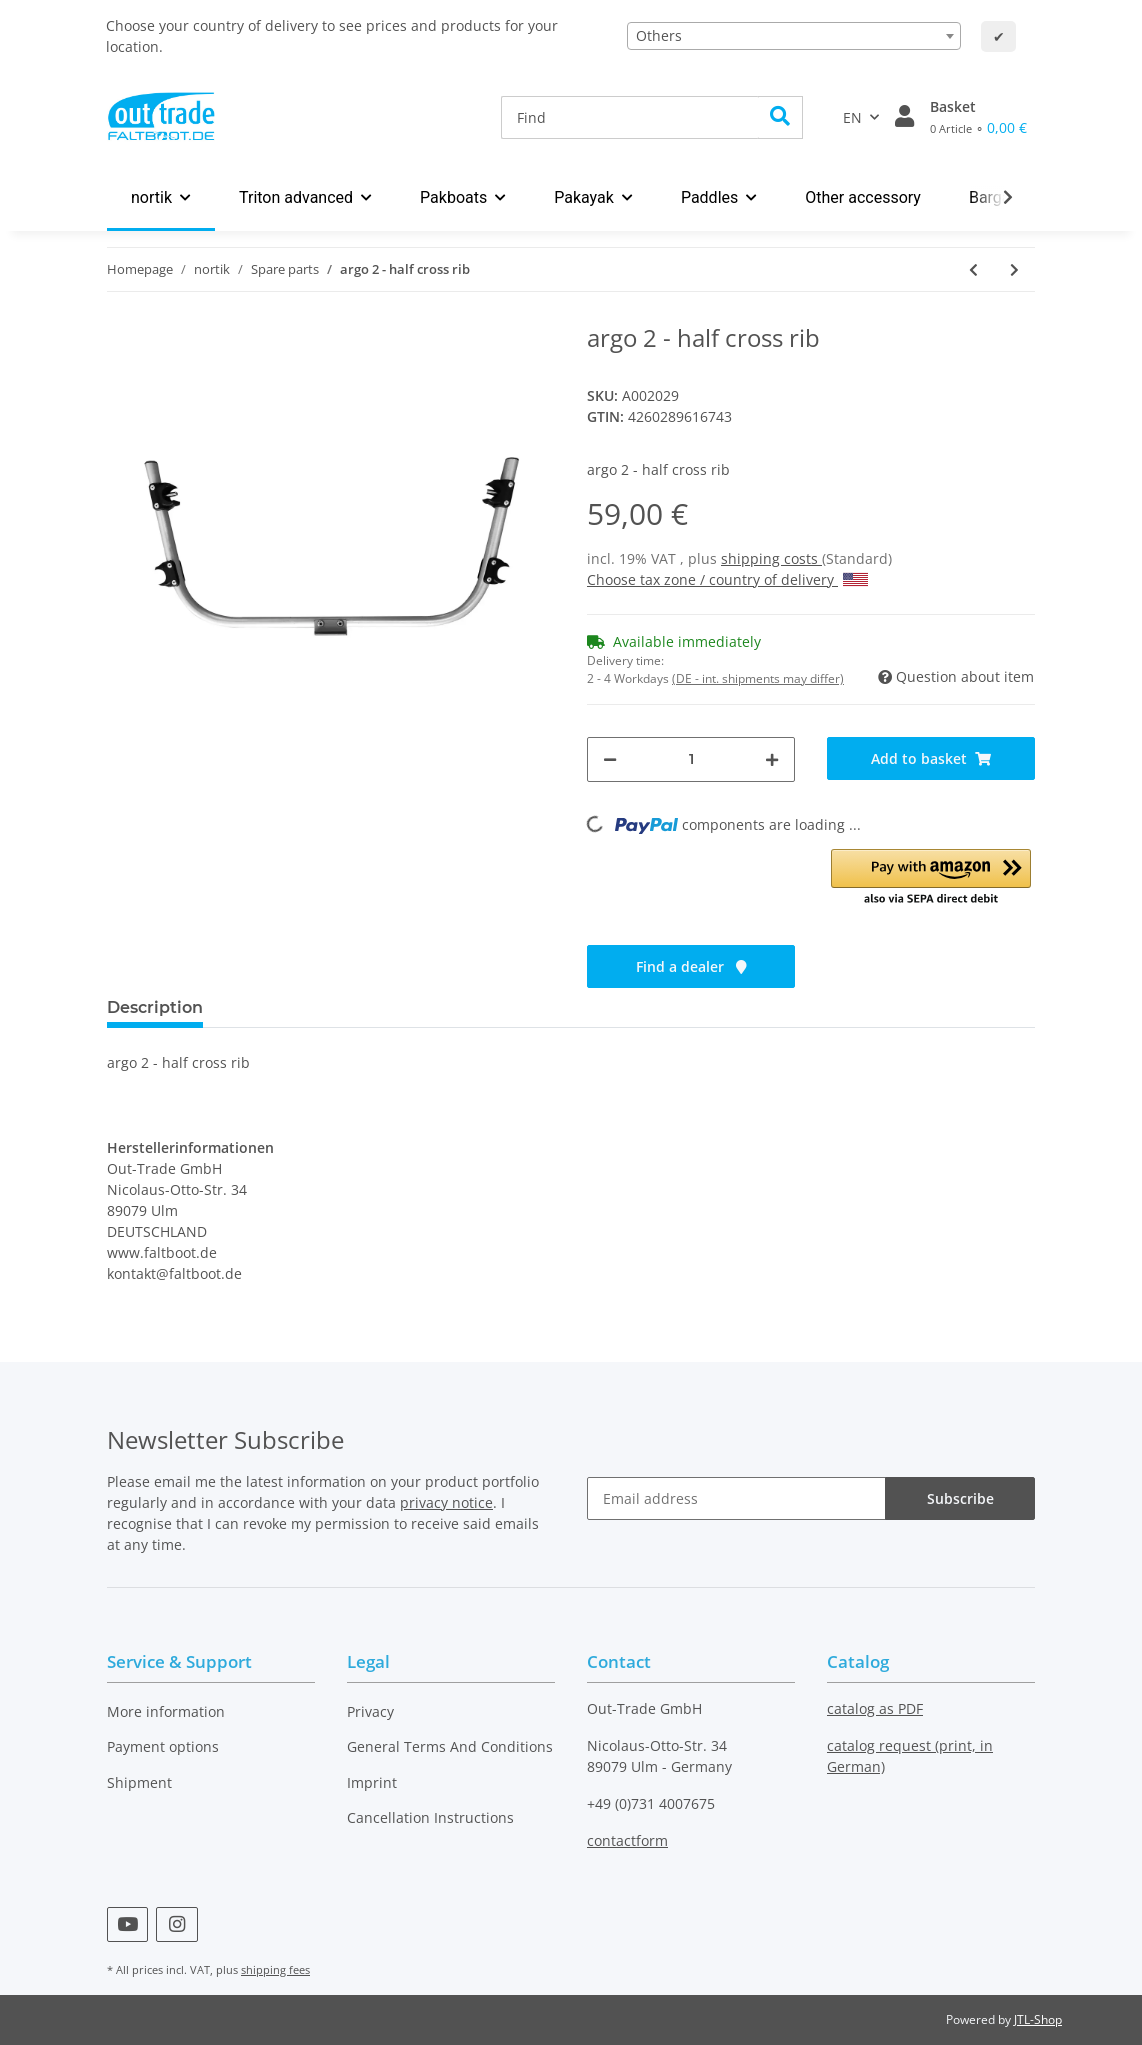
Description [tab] (155, 1007)
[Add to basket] (931, 758)
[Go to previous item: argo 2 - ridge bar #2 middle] (973, 269)
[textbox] (794, 36)
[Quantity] (691, 759)
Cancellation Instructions (430, 1817)
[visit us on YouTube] (127, 1924)
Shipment (139, 1782)
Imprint (372, 1782)
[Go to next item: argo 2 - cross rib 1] (1014, 269)
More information (166, 1711)
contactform (627, 1840)
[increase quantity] (772, 759)
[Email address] (736, 1498)
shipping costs (771, 558)
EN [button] (852, 117)
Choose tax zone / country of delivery (727, 579)
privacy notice (446, 1502)
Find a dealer (691, 966)
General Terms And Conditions (450, 1746)
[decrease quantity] (610, 759)
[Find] (630, 117)
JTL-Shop (1038, 2019)
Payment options (163, 1746)
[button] (904, 117)
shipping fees (275, 1969)
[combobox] (794, 36)
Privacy (370, 1711)
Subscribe (960, 1498)
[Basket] (978, 117)
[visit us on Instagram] (176, 1924)
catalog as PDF (875, 1708)
